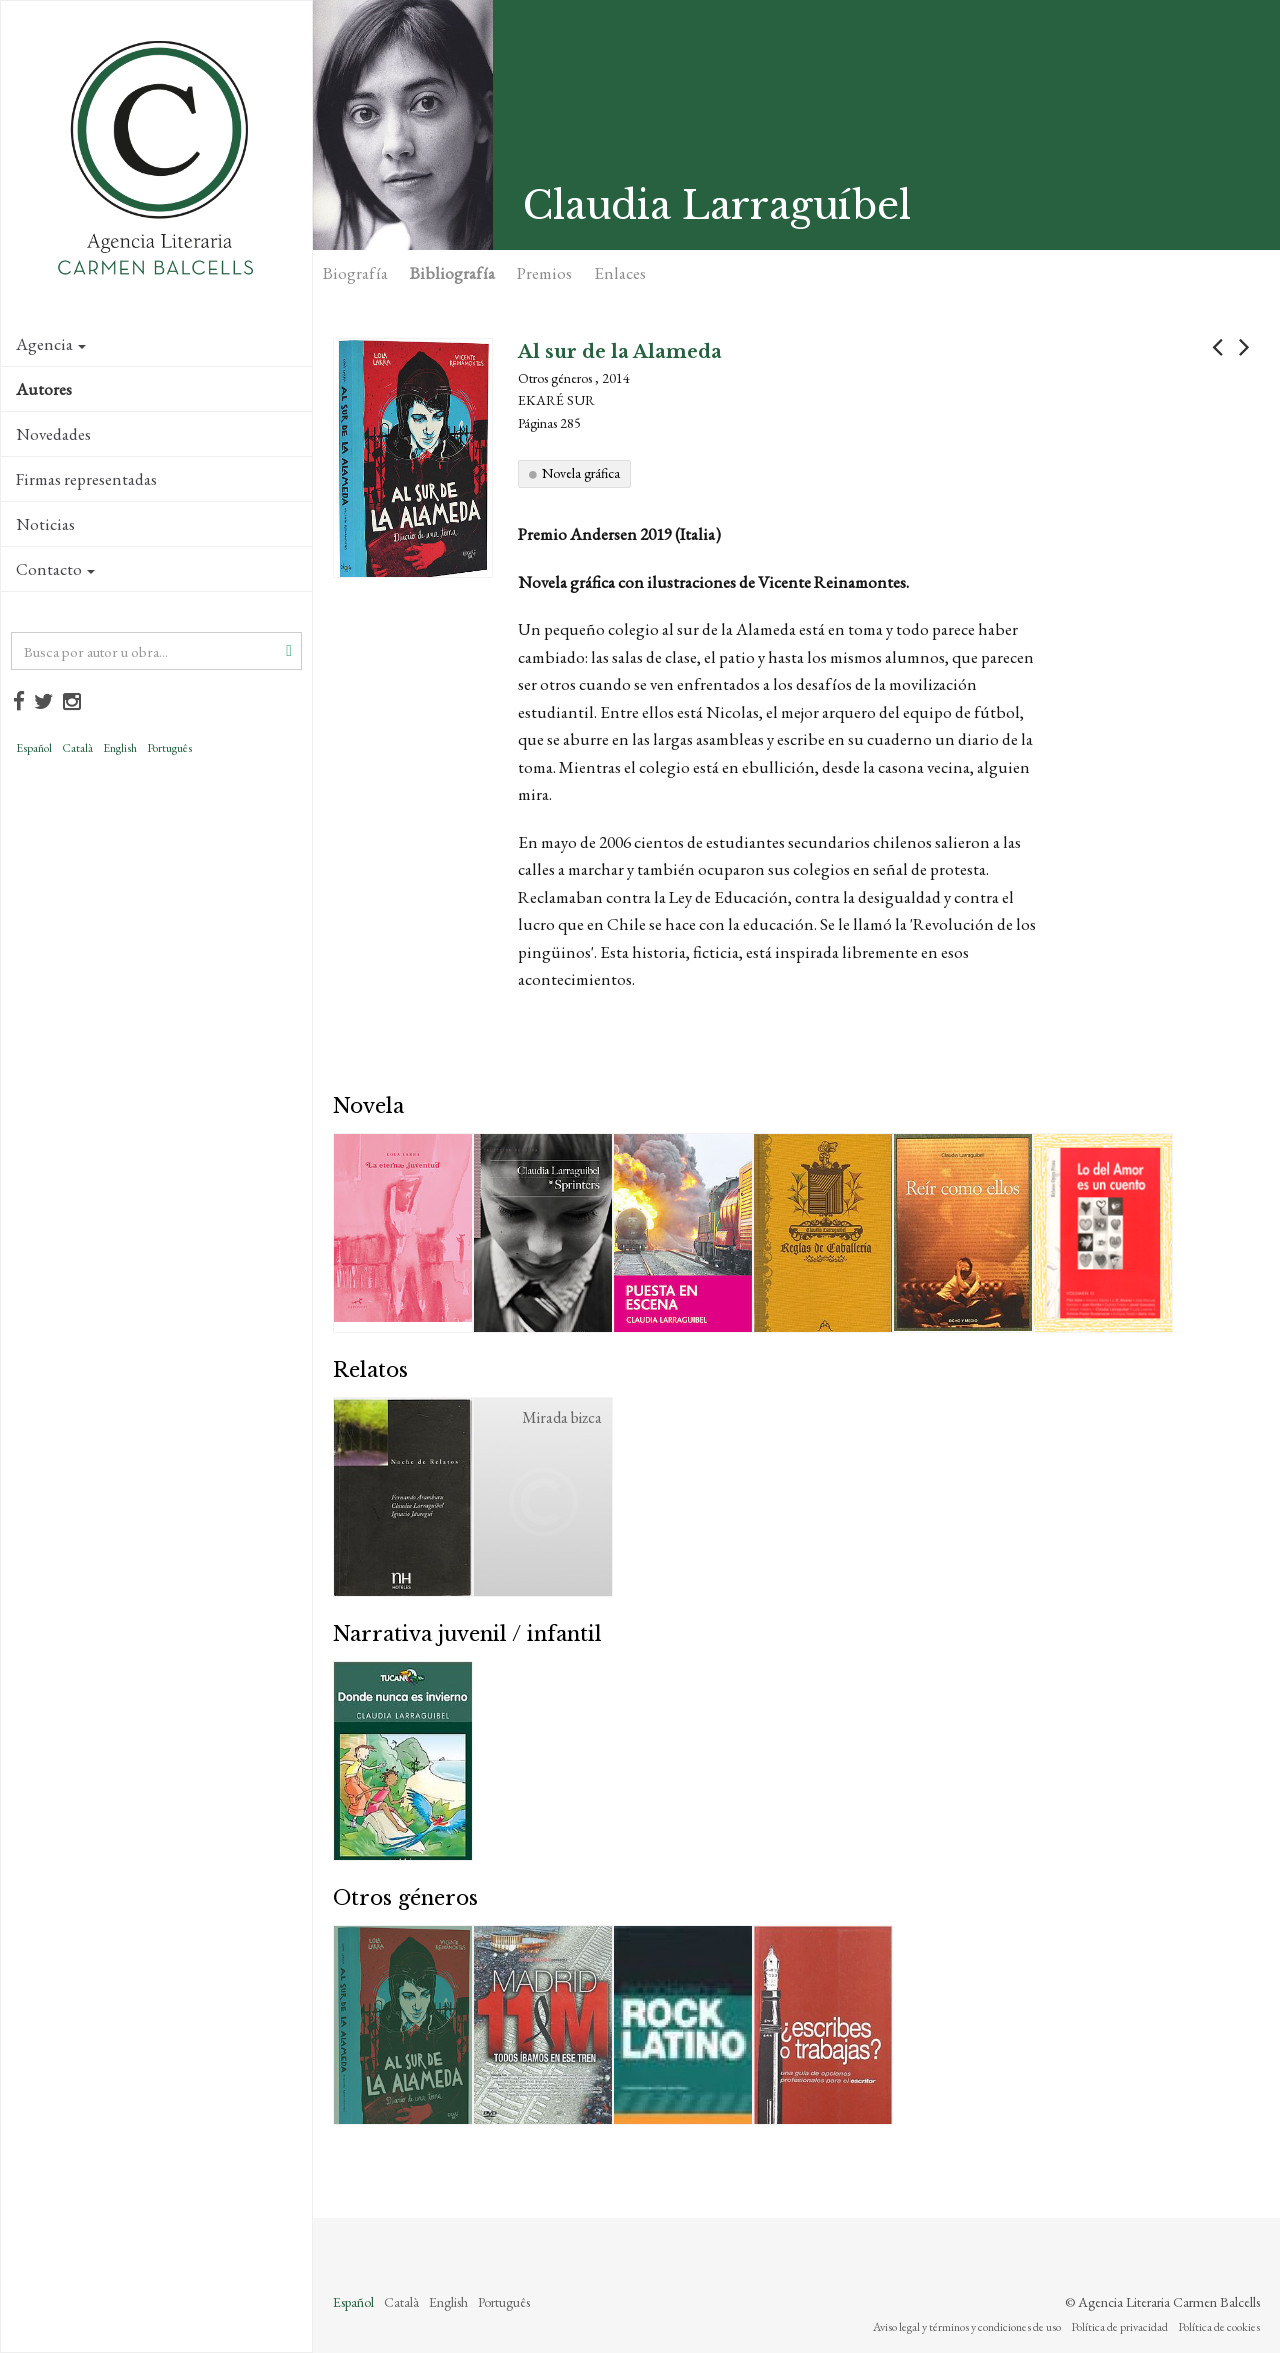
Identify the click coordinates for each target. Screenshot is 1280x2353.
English (120, 748)
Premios (544, 273)
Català (77, 748)
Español (34, 748)
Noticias (45, 524)
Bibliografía (452, 273)
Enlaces (620, 273)
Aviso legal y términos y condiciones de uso (967, 2327)
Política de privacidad (1119, 2327)
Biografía (355, 273)
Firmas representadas (86, 479)
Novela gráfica (581, 473)
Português (169, 748)
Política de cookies (1219, 2327)
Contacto (55, 569)
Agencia (51, 344)
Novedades (53, 434)
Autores (44, 389)
